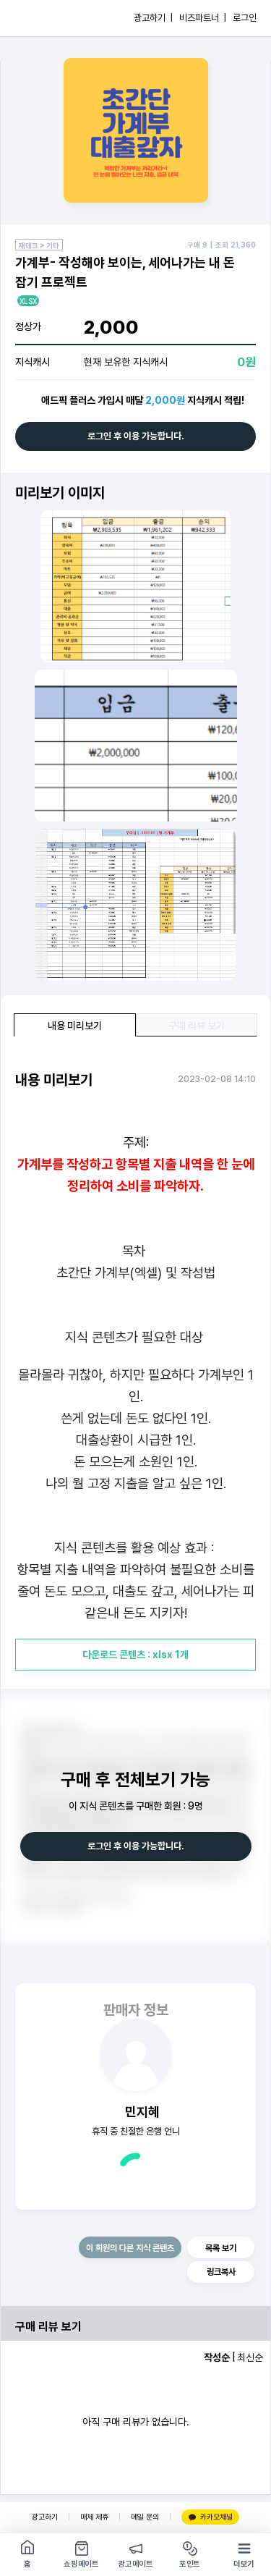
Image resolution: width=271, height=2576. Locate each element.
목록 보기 (220, 2248)
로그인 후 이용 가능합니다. (135, 436)
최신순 (250, 2357)
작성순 (217, 2357)
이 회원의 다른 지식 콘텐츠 (130, 2248)
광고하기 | (153, 17)
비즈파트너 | (202, 17)
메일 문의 (145, 2517)
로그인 (245, 17)
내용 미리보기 (75, 1025)
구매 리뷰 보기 (196, 1025)
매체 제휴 (94, 2517)
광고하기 (45, 2517)
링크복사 (221, 2272)
